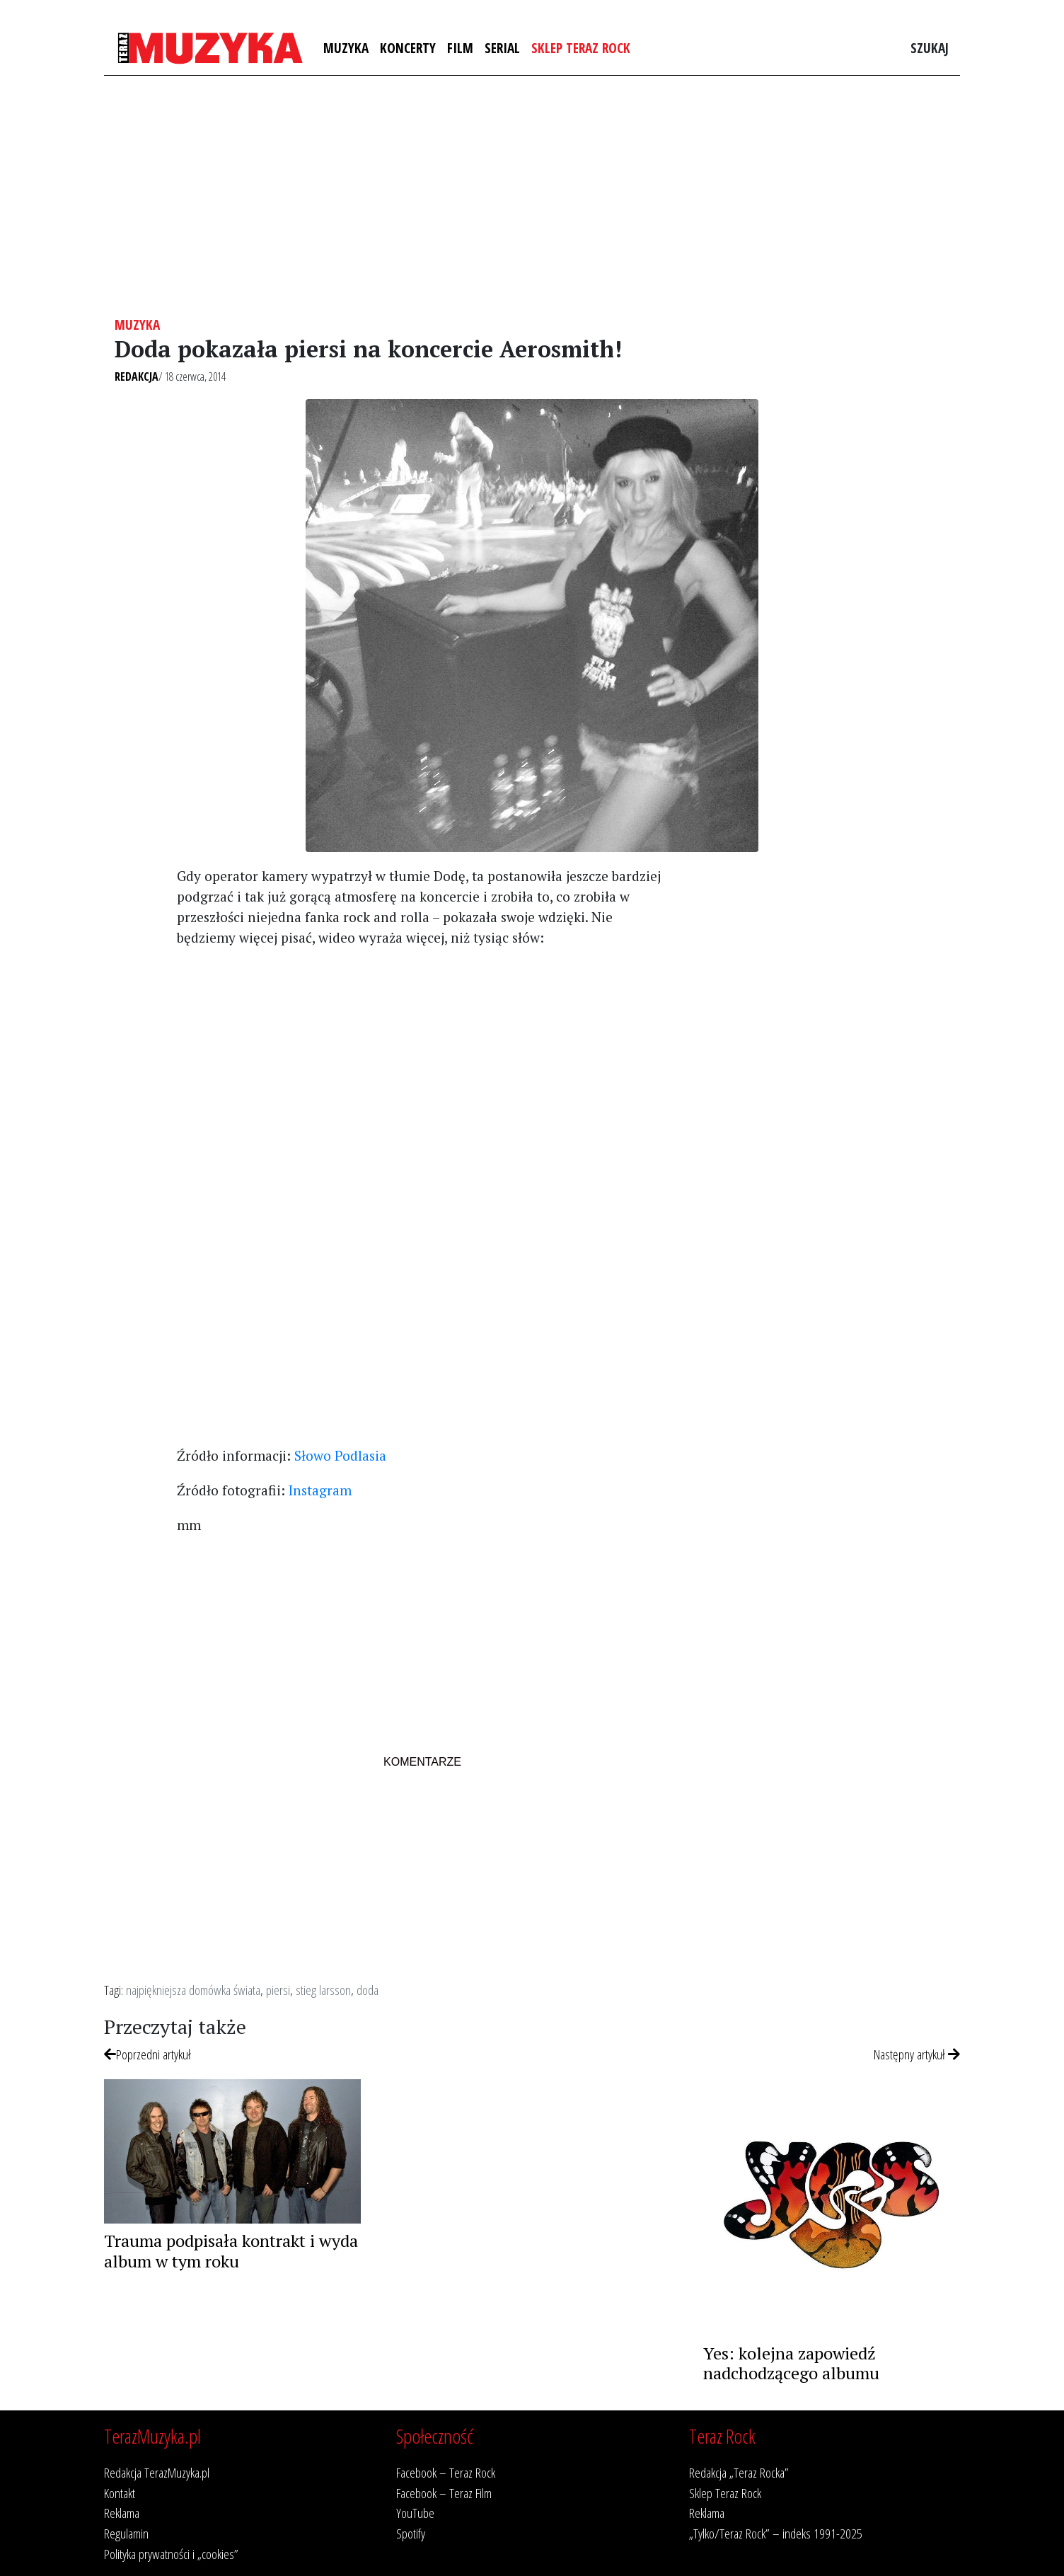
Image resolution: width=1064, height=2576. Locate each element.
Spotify (410, 2533)
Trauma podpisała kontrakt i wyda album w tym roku (231, 2250)
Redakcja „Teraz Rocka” (739, 2472)
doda (367, 1989)
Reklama (121, 2512)
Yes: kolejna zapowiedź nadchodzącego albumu (791, 2363)
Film (460, 47)
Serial (502, 47)
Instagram (320, 1490)
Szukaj (929, 47)
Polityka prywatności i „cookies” (171, 2553)
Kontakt (119, 2492)
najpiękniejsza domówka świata (193, 1989)
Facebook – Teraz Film (444, 2492)
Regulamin (126, 2533)
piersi (278, 1989)
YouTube (415, 2512)
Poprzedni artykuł (147, 2054)
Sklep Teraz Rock (580, 47)
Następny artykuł (917, 2054)
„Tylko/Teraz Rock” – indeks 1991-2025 (775, 2533)
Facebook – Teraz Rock (445, 2472)
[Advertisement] (532, 196)
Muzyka (346, 47)
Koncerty (408, 47)
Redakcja (136, 376)
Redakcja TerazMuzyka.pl (156, 2472)
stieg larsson (323, 1989)
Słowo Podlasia (340, 1455)
